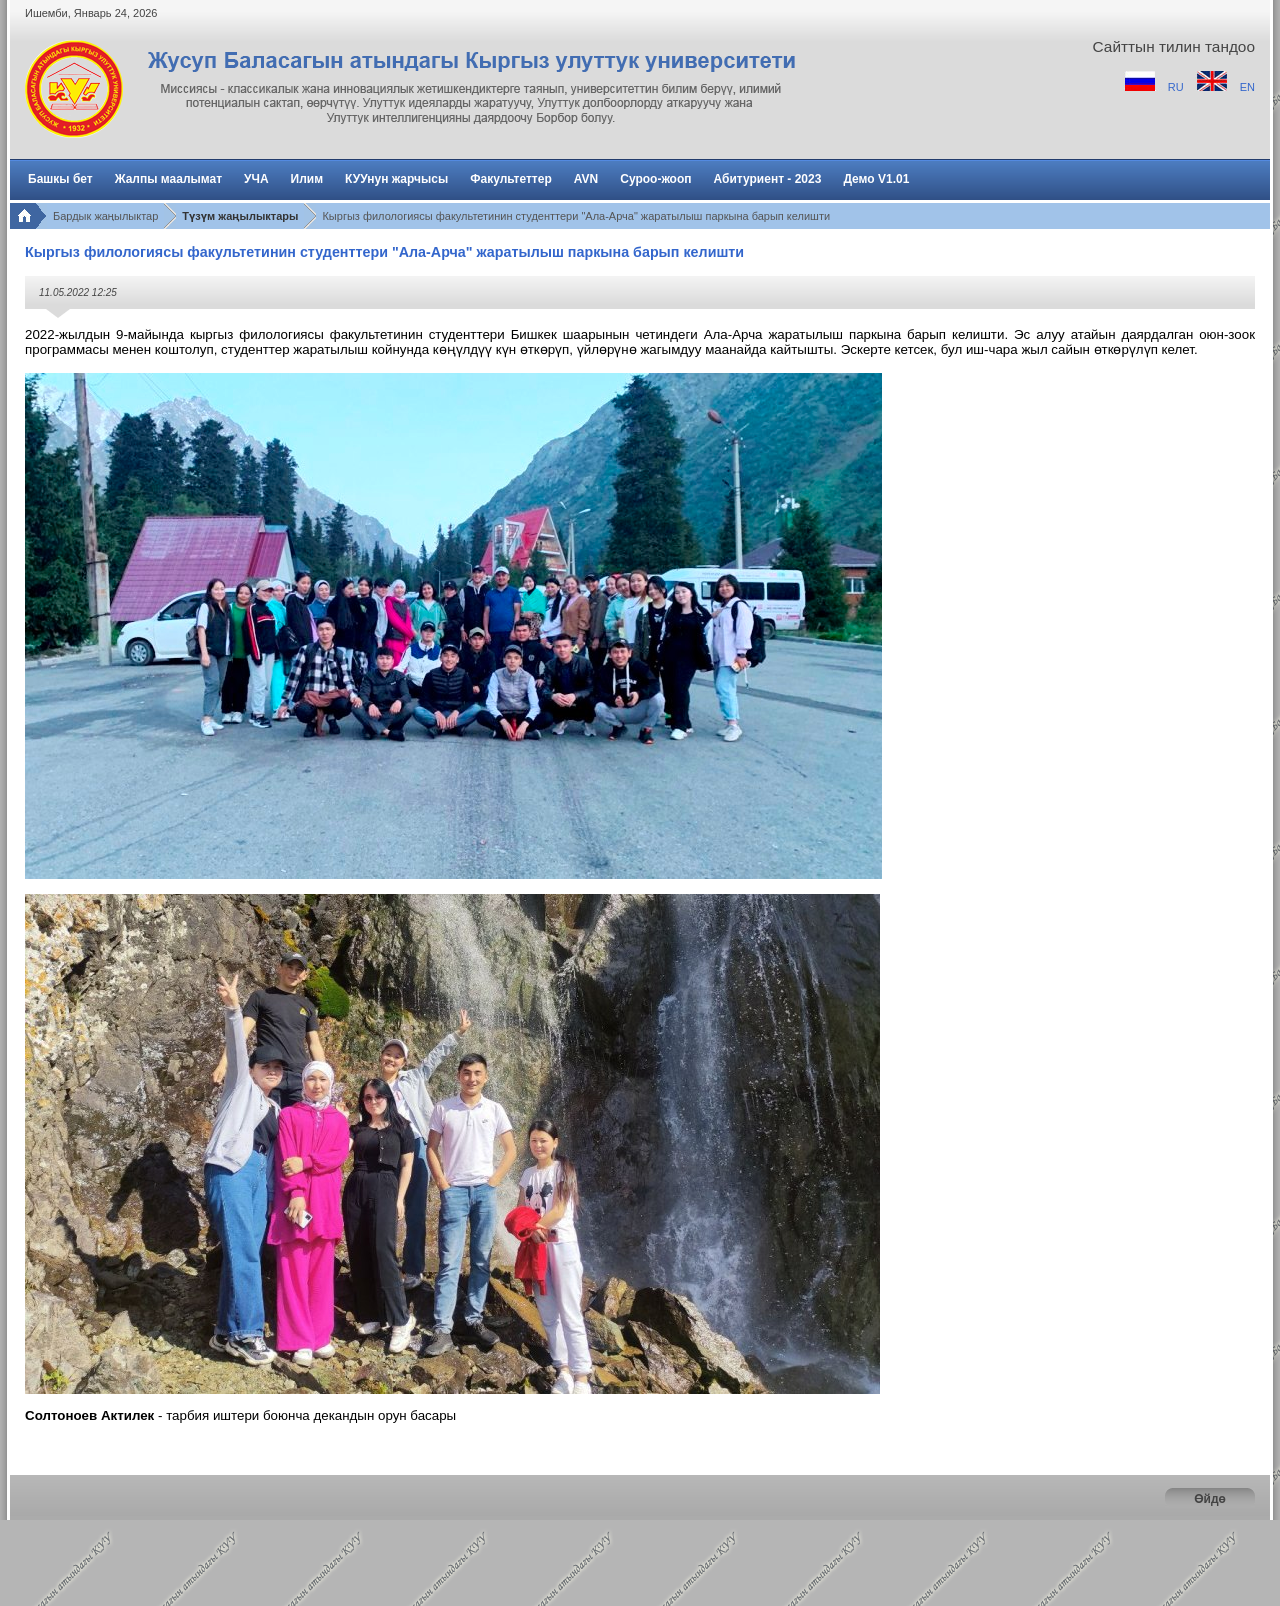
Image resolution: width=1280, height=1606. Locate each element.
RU (1177, 87)
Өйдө (1210, 1499)
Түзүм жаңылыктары (240, 216)
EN (1247, 87)
